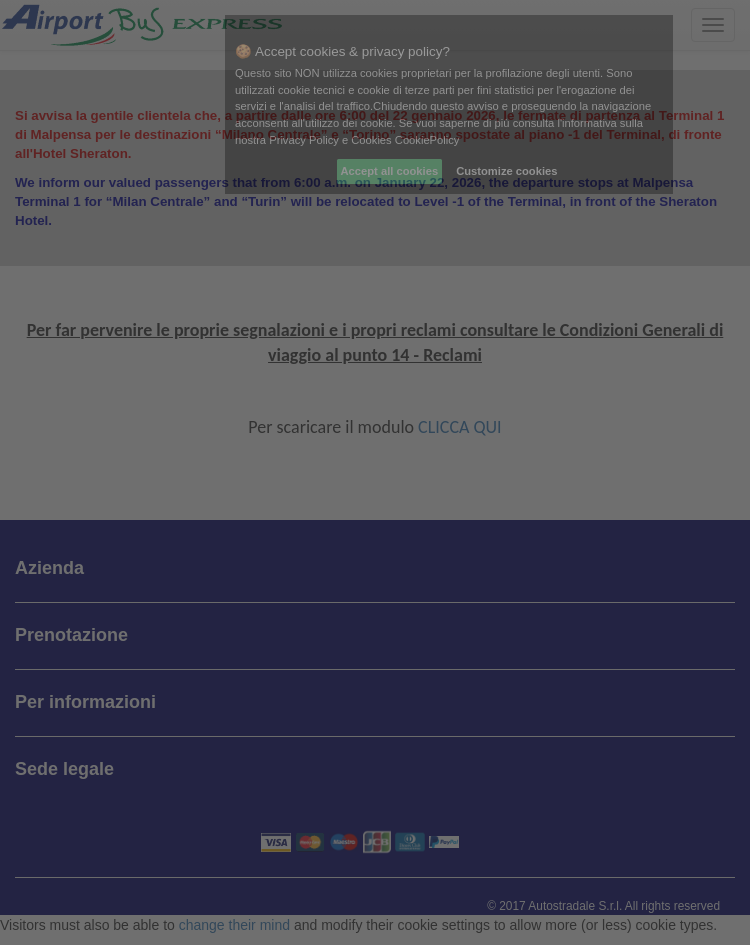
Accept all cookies (390, 171)
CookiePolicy (427, 140)
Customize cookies (506, 171)
